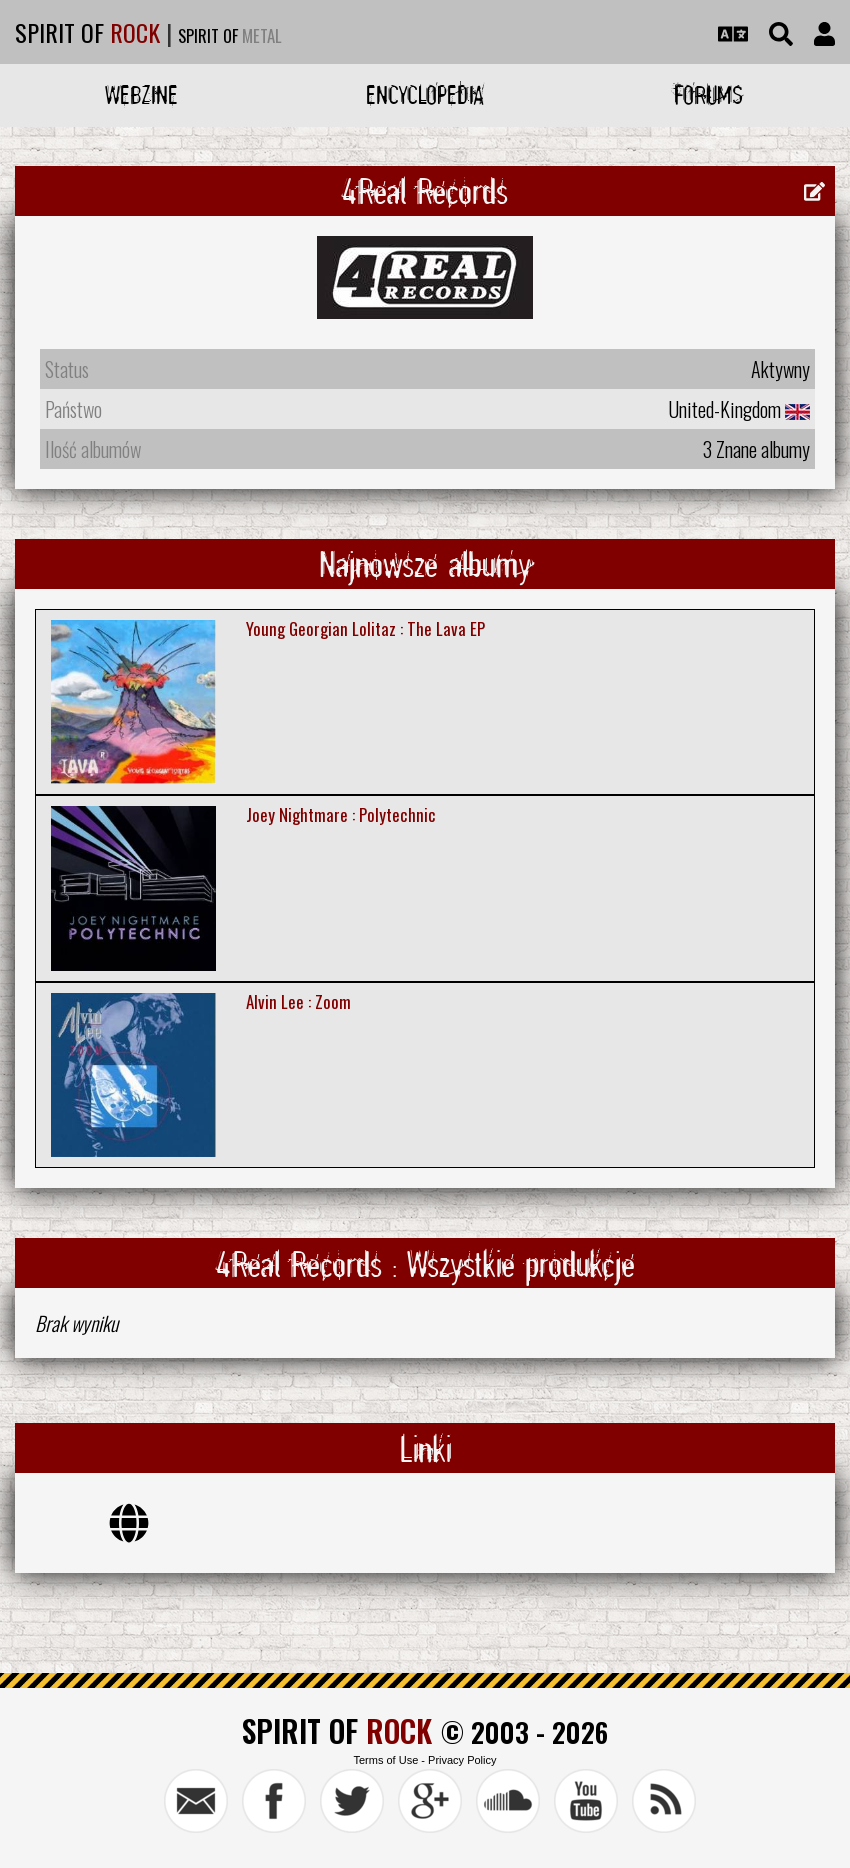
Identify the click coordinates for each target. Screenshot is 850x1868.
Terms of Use (385, 1760)
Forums (708, 94)
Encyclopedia (425, 94)
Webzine (141, 94)
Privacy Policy (462, 1760)
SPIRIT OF (87, 32)
